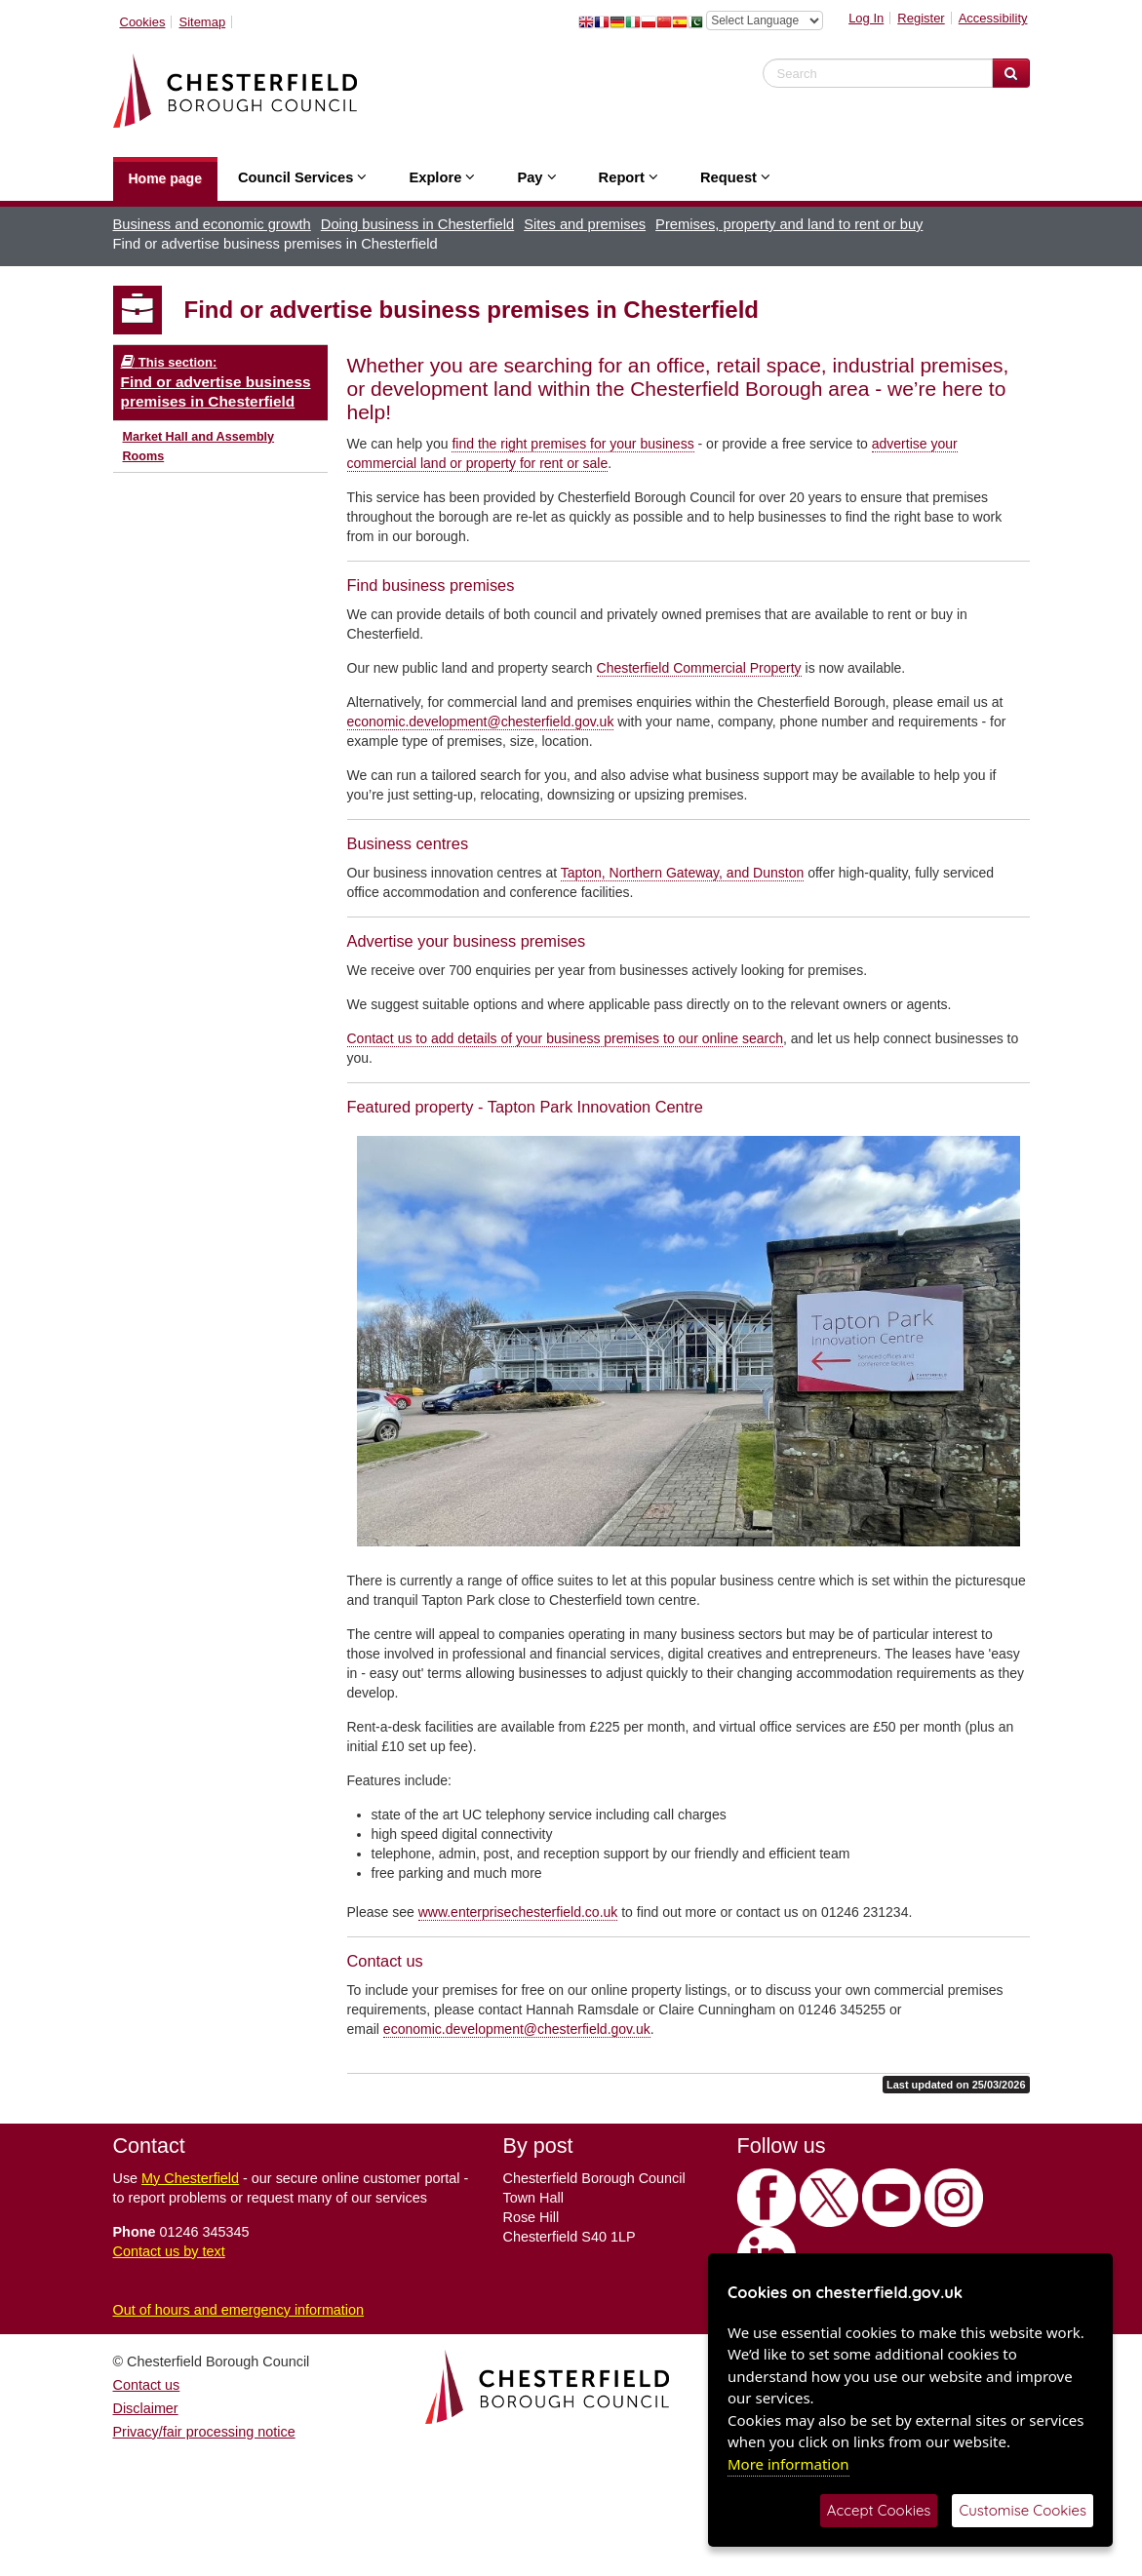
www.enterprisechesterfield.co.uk (518, 1912)
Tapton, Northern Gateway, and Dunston (683, 872)
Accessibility (993, 18)
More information (788, 2464)
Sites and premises (585, 224)
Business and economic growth (212, 224)
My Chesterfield (190, 2178)
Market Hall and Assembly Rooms (199, 446)
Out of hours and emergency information (239, 2310)
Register (920, 18)
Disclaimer (145, 2408)
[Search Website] (1011, 73)
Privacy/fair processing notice (204, 2431)
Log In (866, 18)
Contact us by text (169, 2251)
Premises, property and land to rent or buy (789, 224)
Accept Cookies (879, 2510)
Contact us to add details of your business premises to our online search (565, 1038)
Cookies (143, 22)
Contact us (146, 2385)
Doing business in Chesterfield (417, 224)
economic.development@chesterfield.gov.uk (480, 721)
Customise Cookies (1022, 2510)
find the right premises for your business (572, 443)
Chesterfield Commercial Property (699, 668)
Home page (165, 178)
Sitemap (201, 22)
